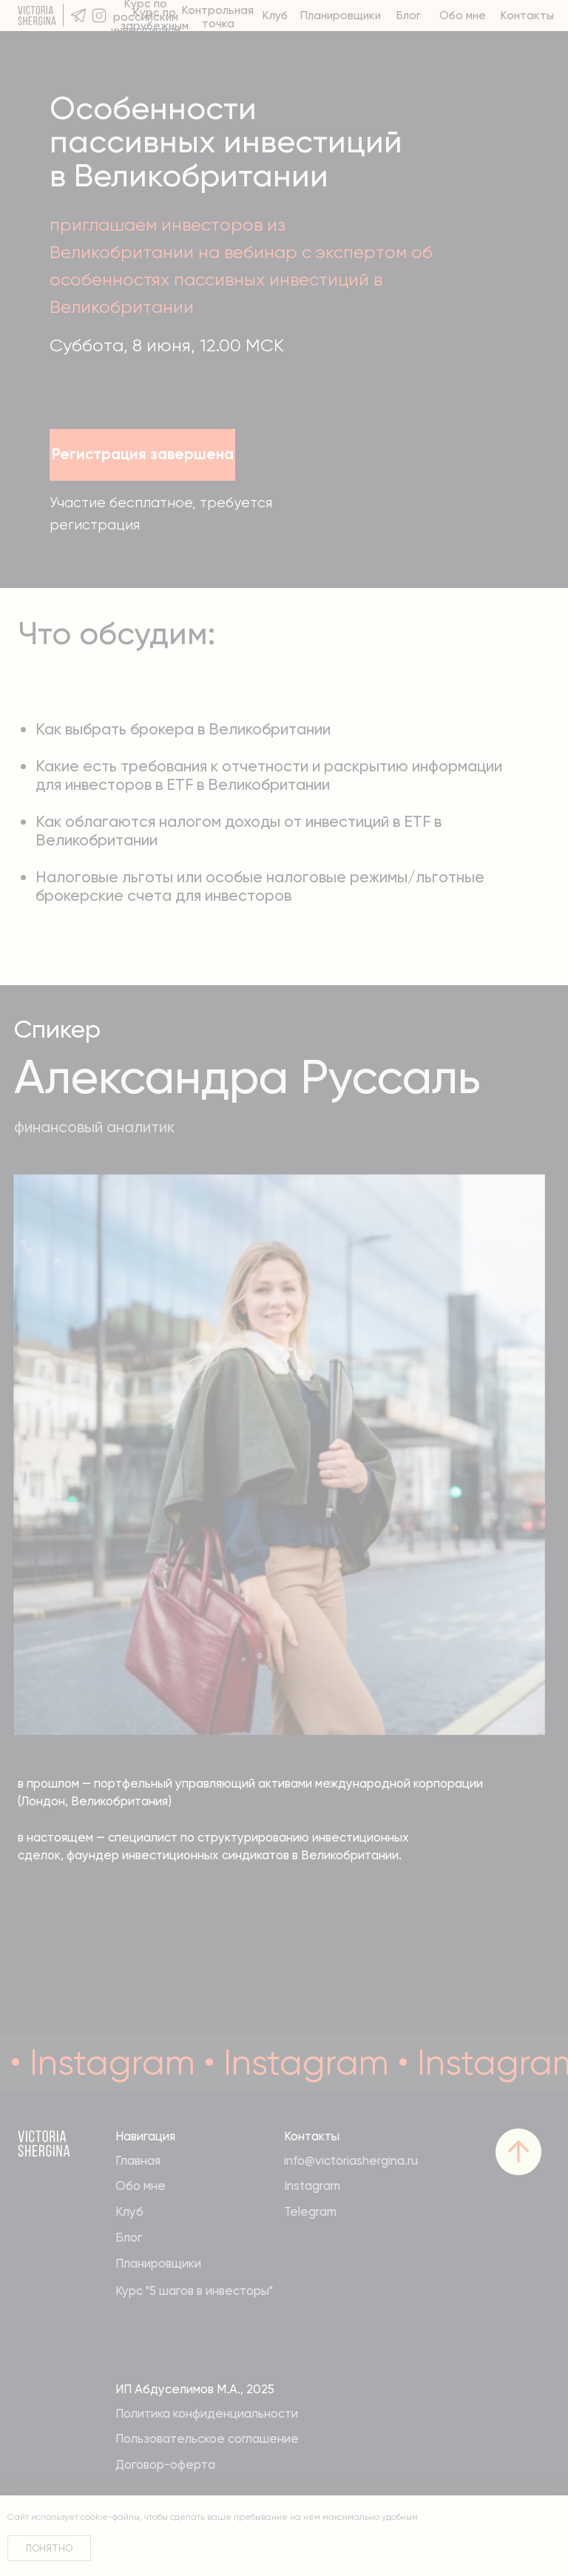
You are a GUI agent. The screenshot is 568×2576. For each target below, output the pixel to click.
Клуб (275, 15)
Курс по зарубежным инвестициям (154, 26)
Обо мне (462, 15)
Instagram (312, 2185)
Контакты (527, 15)
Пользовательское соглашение (207, 2438)
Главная (137, 2160)
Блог (408, 15)
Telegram (310, 2211)
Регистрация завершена (143, 454)
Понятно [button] (49, 2548)
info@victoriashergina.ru (351, 2160)
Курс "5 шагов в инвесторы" (194, 2290)
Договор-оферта (165, 2464)
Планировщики (340, 15)
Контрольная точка (218, 17)
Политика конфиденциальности (206, 2413)
